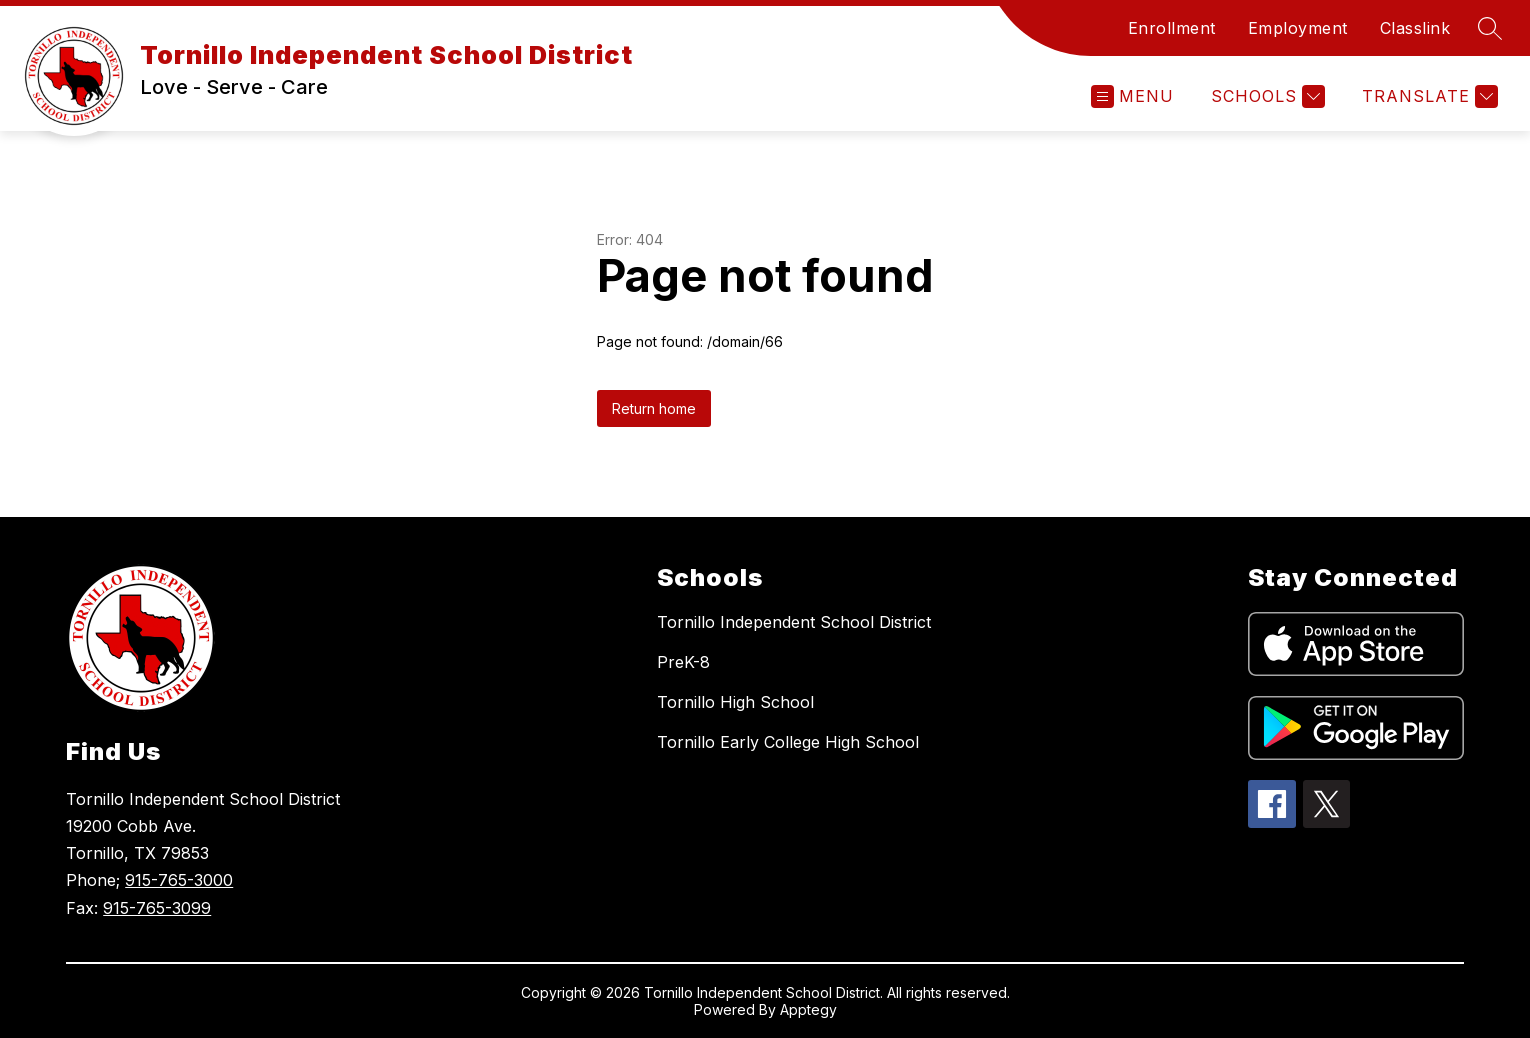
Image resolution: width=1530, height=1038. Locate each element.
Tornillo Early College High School (788, 742)
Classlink (1415, 28)
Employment (1298, 28)
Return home (654, 408)
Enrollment (1172, 28)
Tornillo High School (735, 702)
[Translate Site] (1427, 96)
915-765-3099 (157, 908)
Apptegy (808, 1009)
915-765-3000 (179, 880)
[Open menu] (1132, 96)
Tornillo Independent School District (794, 622)
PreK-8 (683, 662)
